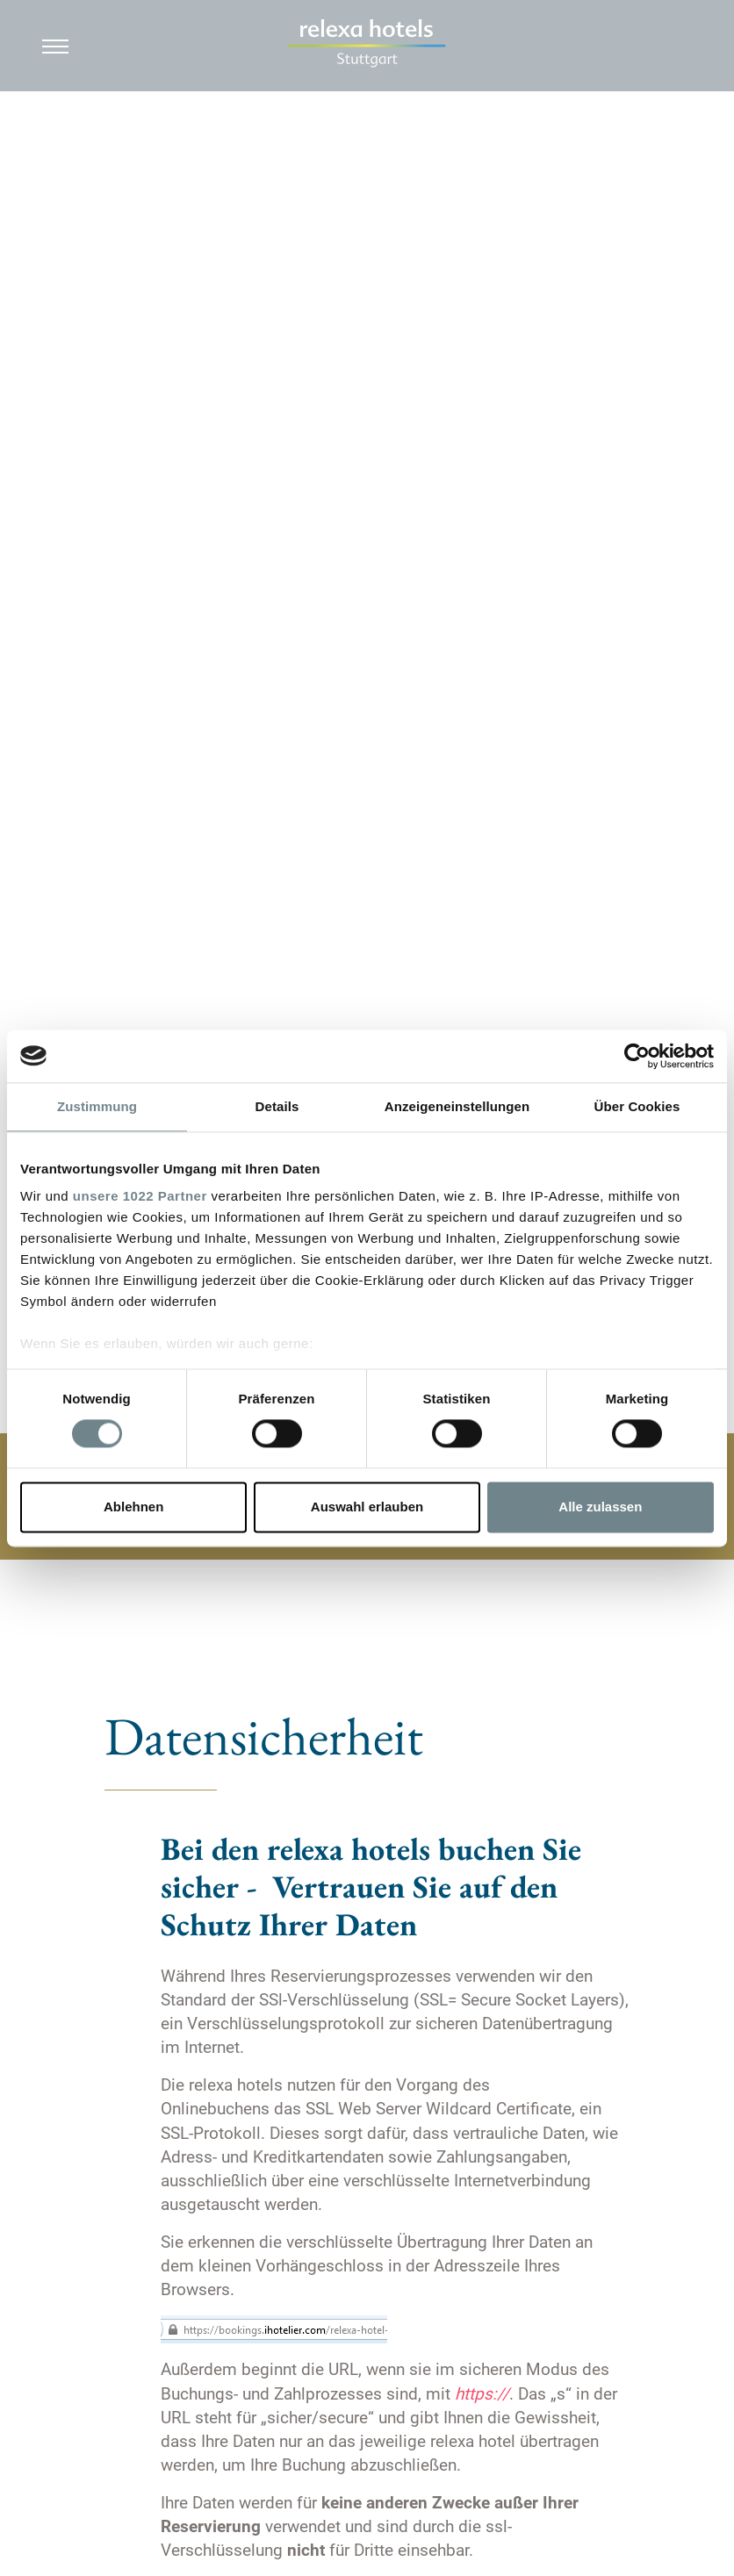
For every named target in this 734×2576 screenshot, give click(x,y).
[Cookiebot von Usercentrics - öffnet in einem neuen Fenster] (637, 1056)
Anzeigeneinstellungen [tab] (457, 1106)
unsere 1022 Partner (140, 1195)
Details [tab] (277, 1106)
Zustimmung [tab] (97, 1106)
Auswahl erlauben (367, 1506)
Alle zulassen (600, 1506)
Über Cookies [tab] (637, 1106)
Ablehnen (133, 1506)
